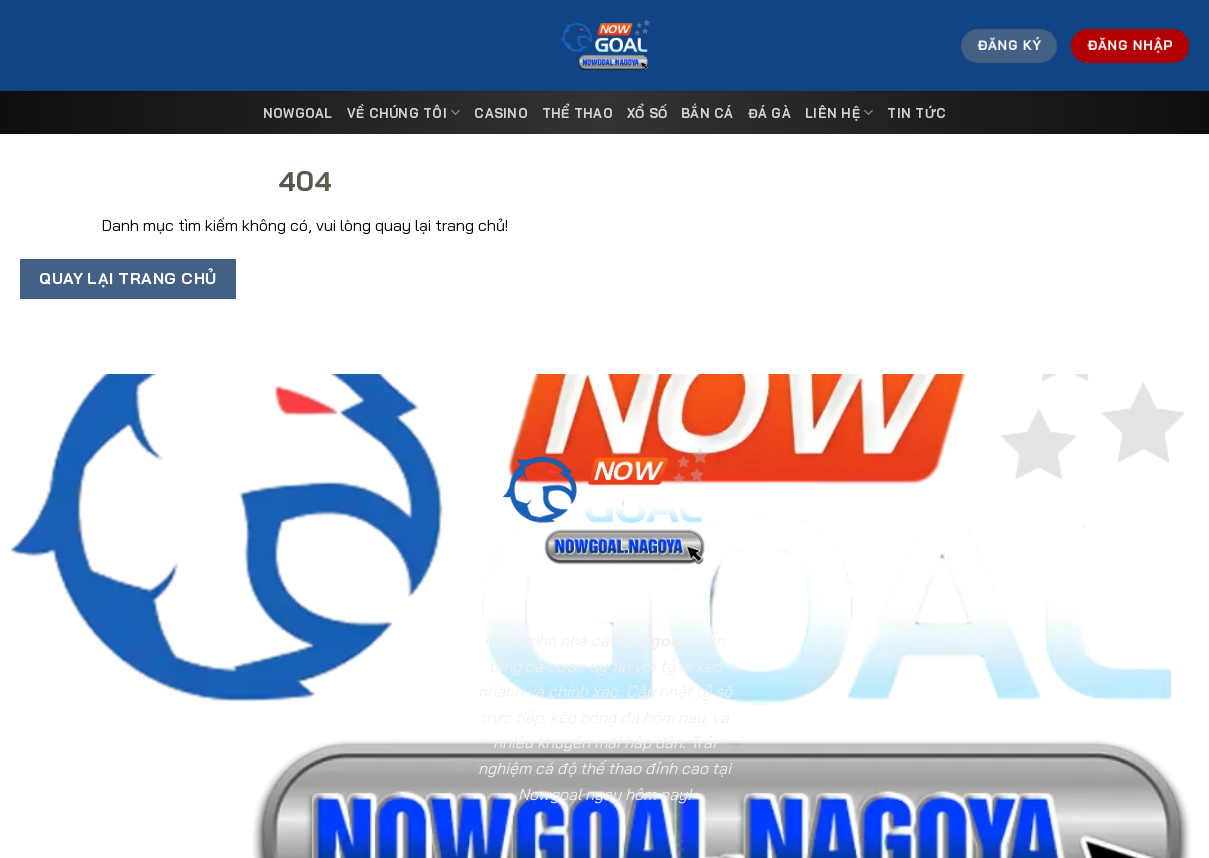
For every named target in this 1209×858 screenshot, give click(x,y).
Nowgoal (298, 113)
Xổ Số (647, 113)
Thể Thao (577, 113)
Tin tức (916, 113)
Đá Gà (769, 113)
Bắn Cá (707, 113)
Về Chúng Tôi (404, 112)
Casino (501, 113)
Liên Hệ (839, 112)
